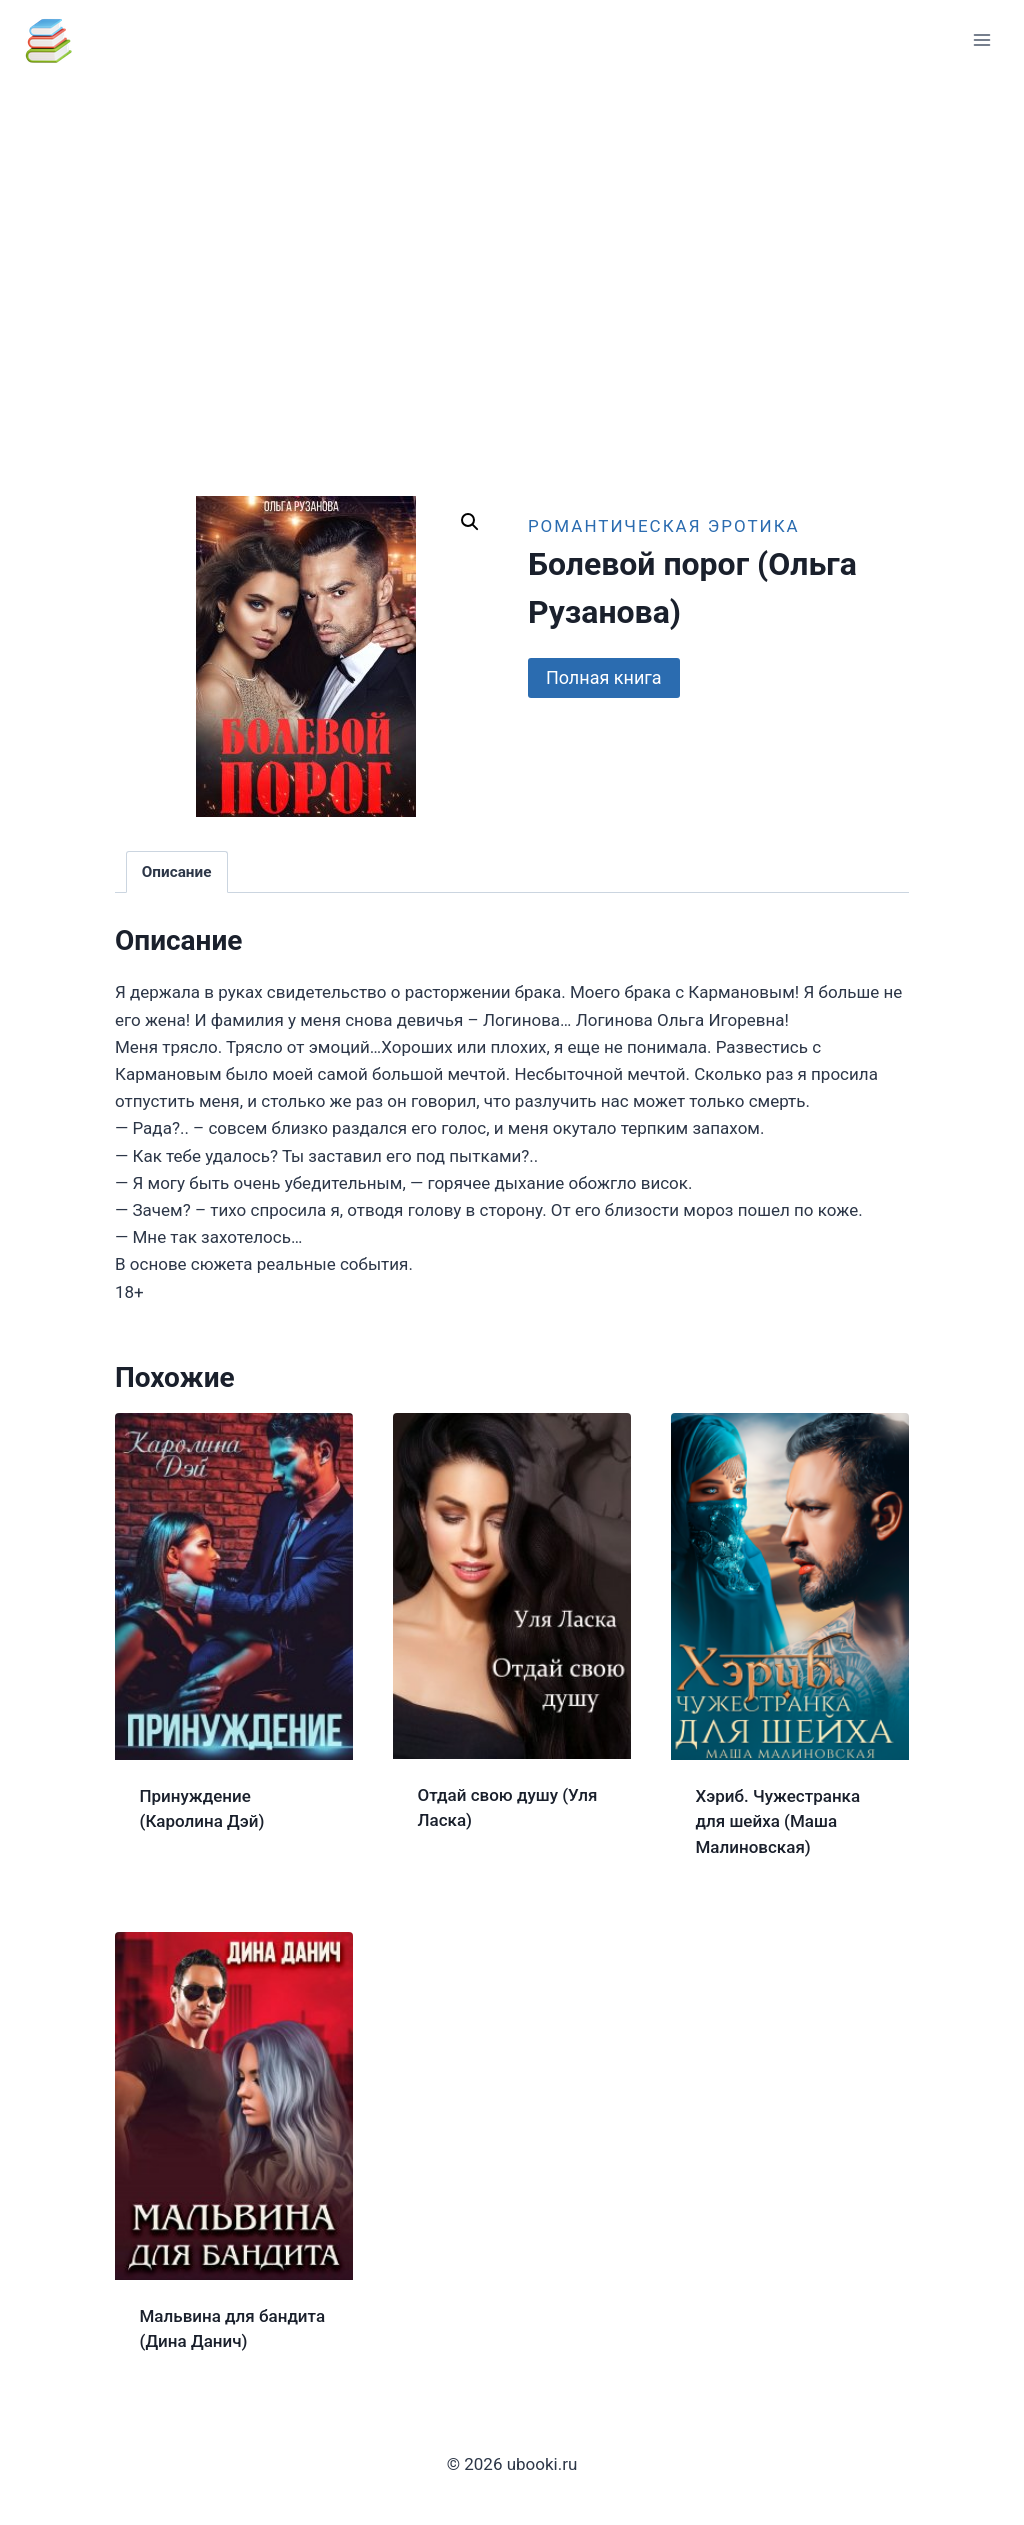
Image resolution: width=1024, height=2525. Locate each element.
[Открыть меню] (981, 39)
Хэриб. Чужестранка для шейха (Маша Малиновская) (778, 1821)
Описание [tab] (177, 872)
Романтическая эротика (664, 526)
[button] (470, 522)
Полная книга (604, 677)
